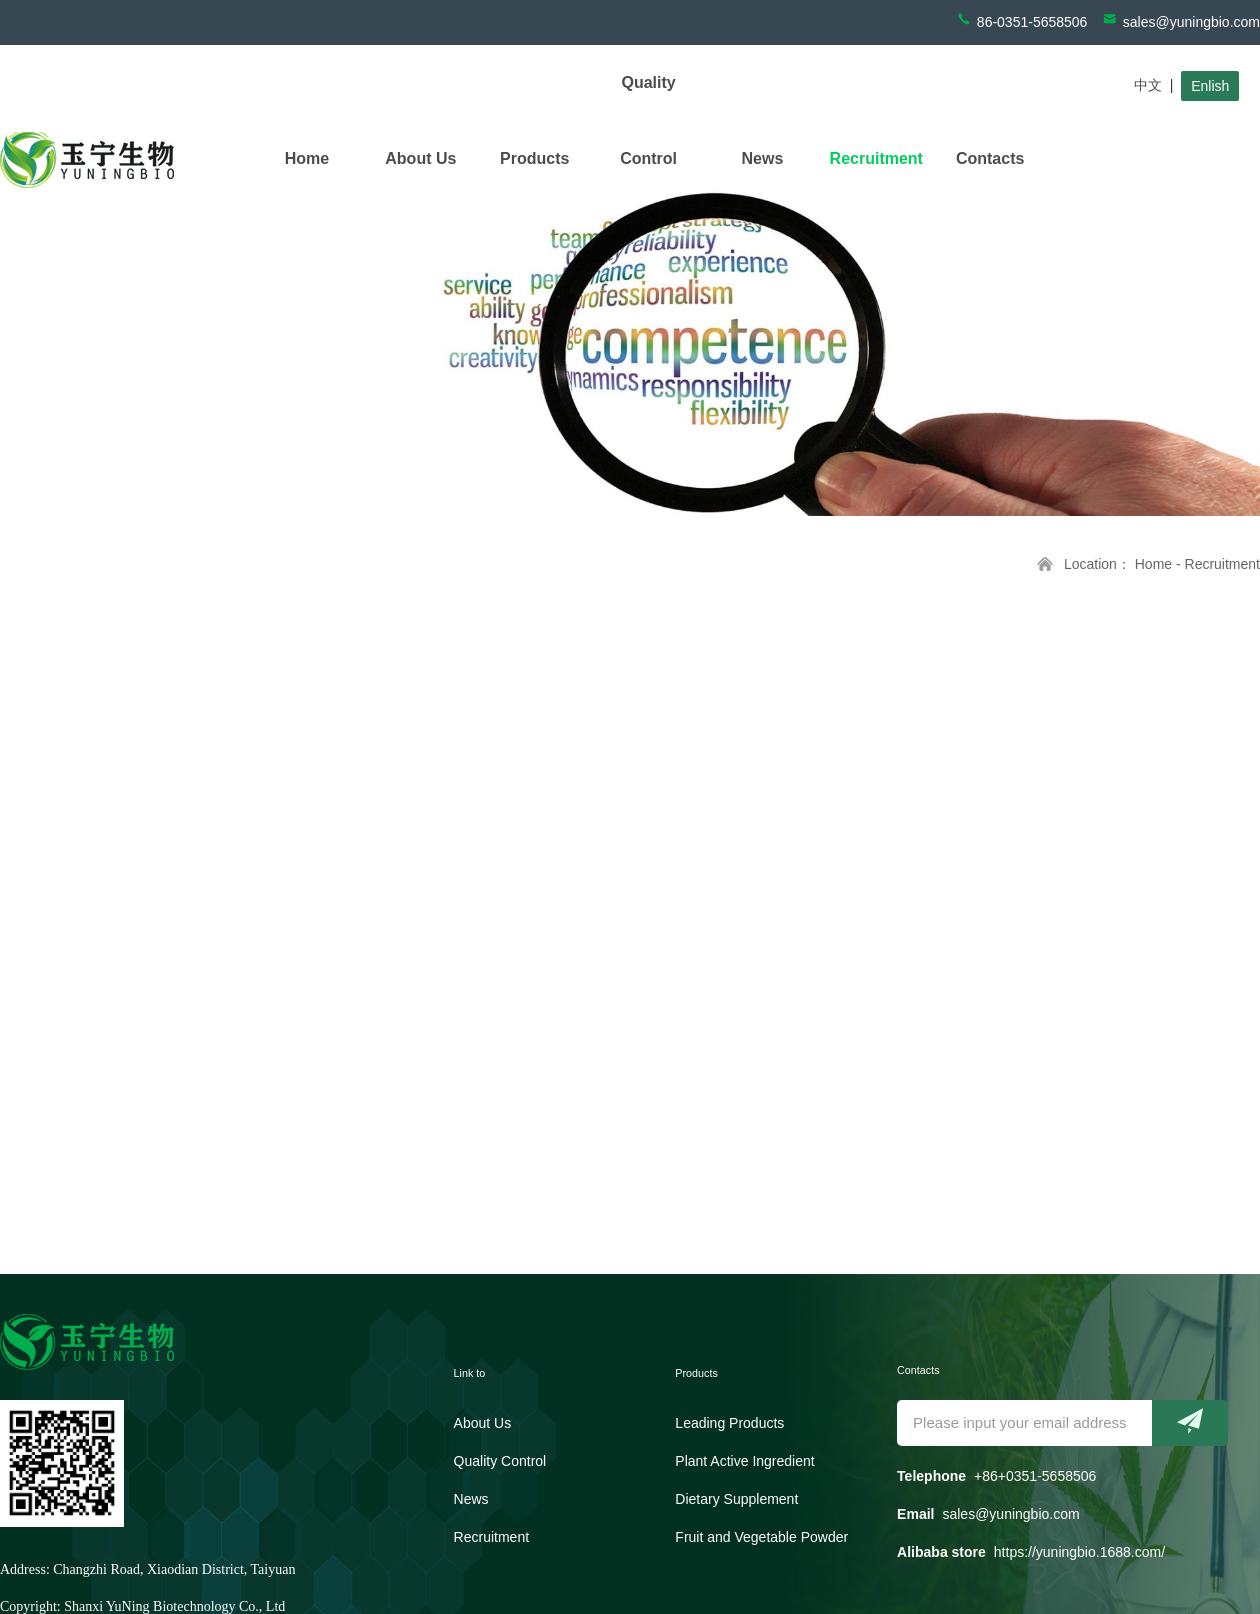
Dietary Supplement (736, 1499)
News (763, 158)
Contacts (990, 158)
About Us (420, 158)
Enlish (1210, 86)
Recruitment (876, 158)
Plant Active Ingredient (744, 1461)
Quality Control (648, 120)
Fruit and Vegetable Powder (761, 1537)
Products (534, 158)
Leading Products (729, 1423)
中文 (1148, 85)
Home (307, 158)
